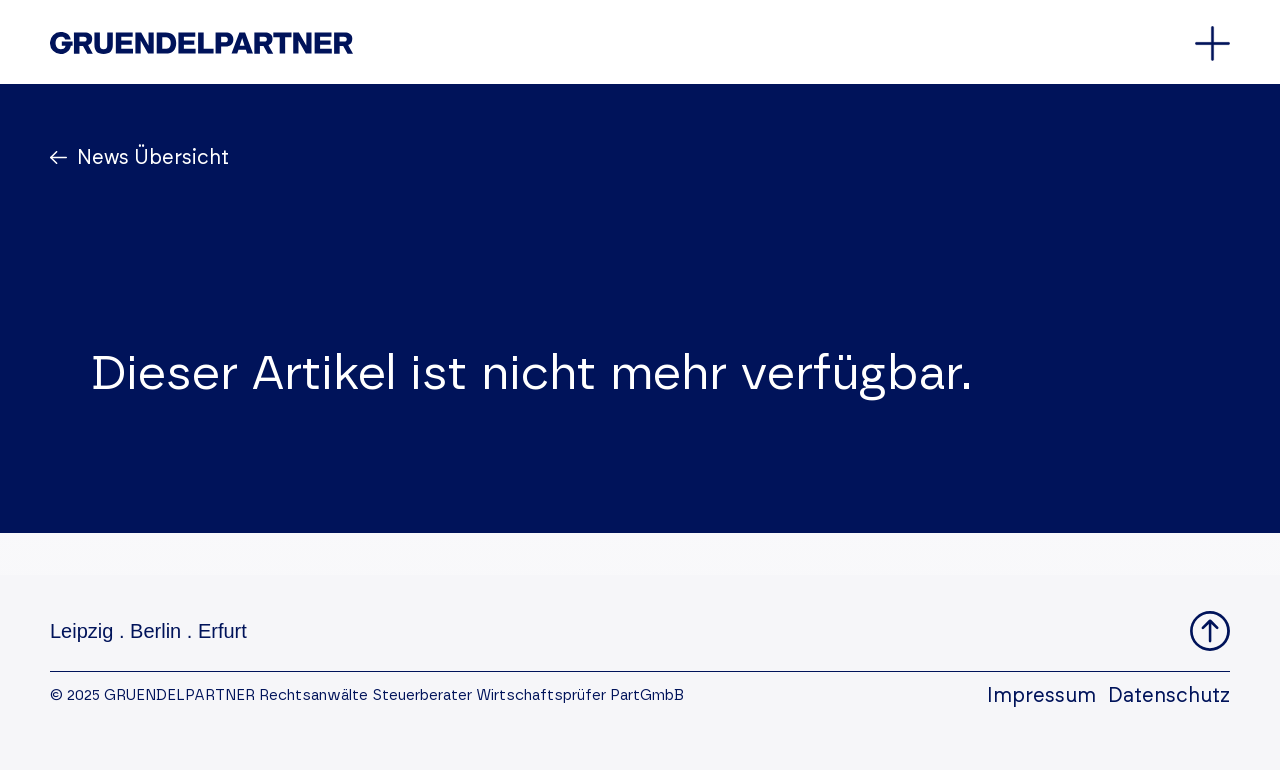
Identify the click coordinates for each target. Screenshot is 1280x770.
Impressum (1041, 696)
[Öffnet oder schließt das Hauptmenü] (1212, 43)
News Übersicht (150, 158)
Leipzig (81, 631)
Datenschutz (1169, 696)
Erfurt (222, 631)
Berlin (155, 631)
